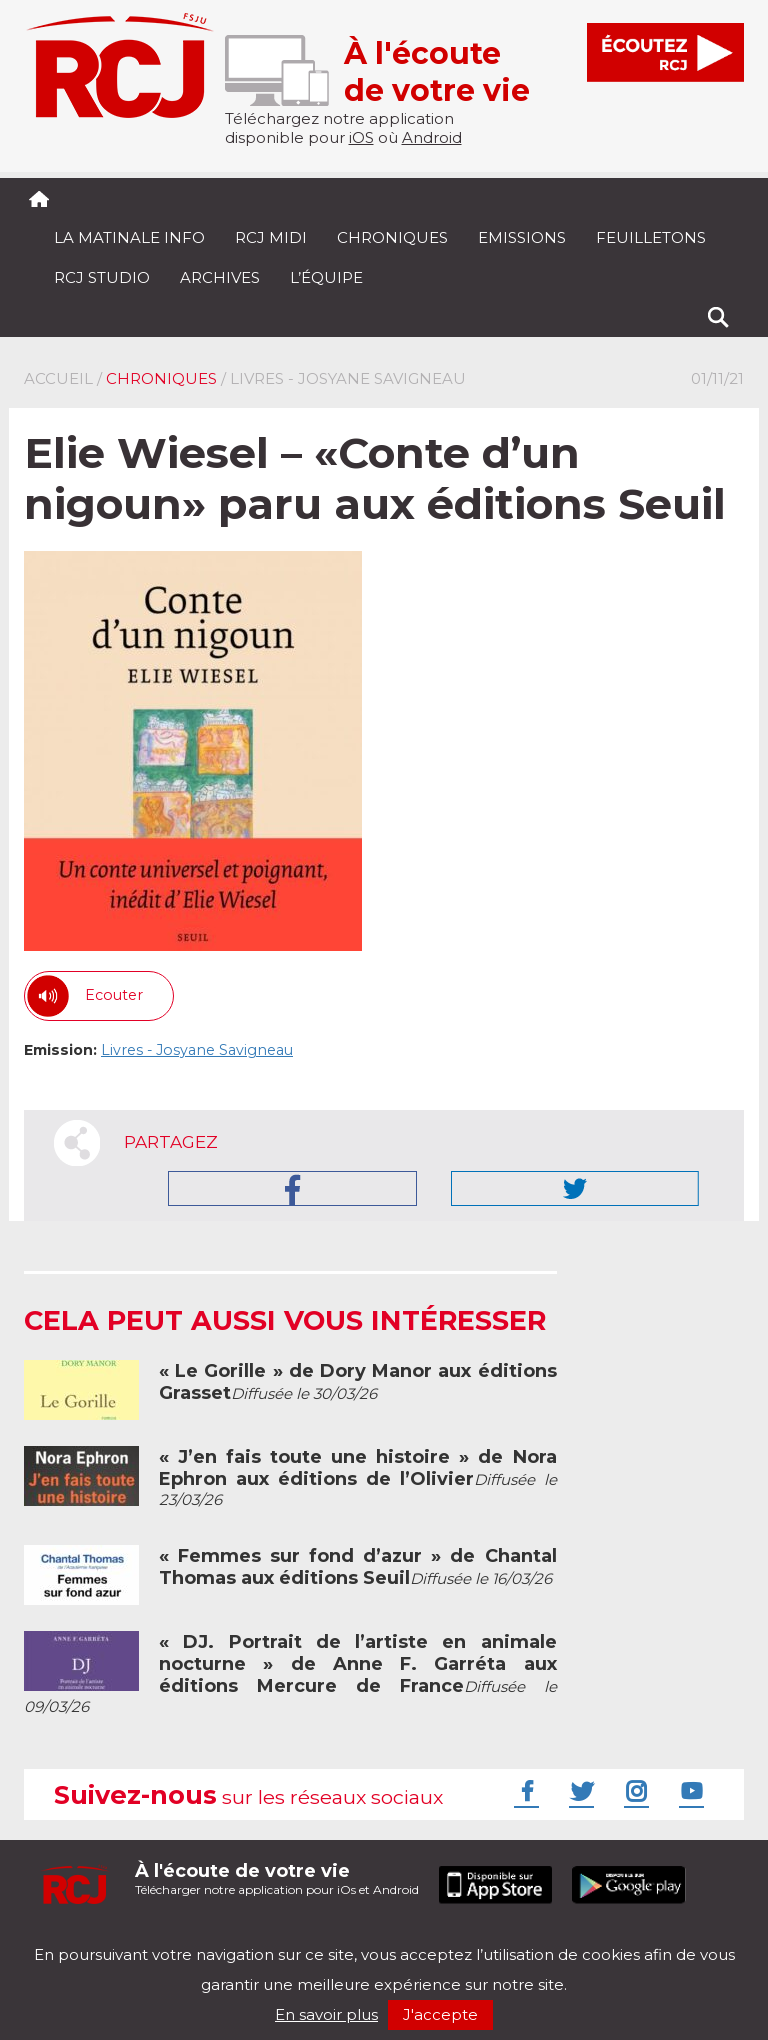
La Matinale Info (129, 237)
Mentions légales (86, 1937)
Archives (220, 277)
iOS (361, 137)
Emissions (522, 237)
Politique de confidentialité (228, 1937)
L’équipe (326, 277)
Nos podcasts (361, 1937)
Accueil (58, 378)
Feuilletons (651, 237)
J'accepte (440, 2014)
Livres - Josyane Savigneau (197, 1050)
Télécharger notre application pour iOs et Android (277, 1878)
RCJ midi (271, 237)
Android (432, 137)
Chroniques (392, 237)
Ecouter (114, 995)
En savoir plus (326, 2014)
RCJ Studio (102, 277)
